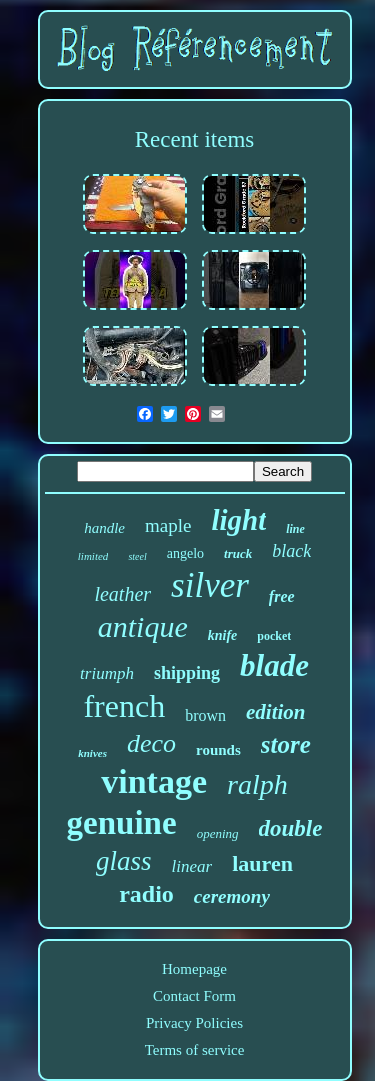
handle (104, 528)
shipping (187, 673)
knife (223, 635)
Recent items (194, 139)
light (238, 520)
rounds (218, 750)
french (124, 706)
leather (122, 594)
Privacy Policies (194, 1023)
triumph (107, 673)
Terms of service (195, 1050)
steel (137, 556)
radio (146, 894)
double (291, 828)
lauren (262, 863)
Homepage (194, 969)
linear (192, 866)
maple (168, 525)
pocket (274, 636)
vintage (154, 781)
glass (124, 861)
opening (218, 833)
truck (238, 553)
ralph (257, 784)
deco (151, 743)
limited (93, 556)
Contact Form (194, 996)
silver (210, 585)
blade (274, 665)
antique (143, 626)
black (291, 551)
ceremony (232, 896)
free (282, 596)
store (286, 744)
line (295, 529)
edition (276, 712)
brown (205, 715)
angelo (185, 553)
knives (92, 753)
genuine (122, 823)
